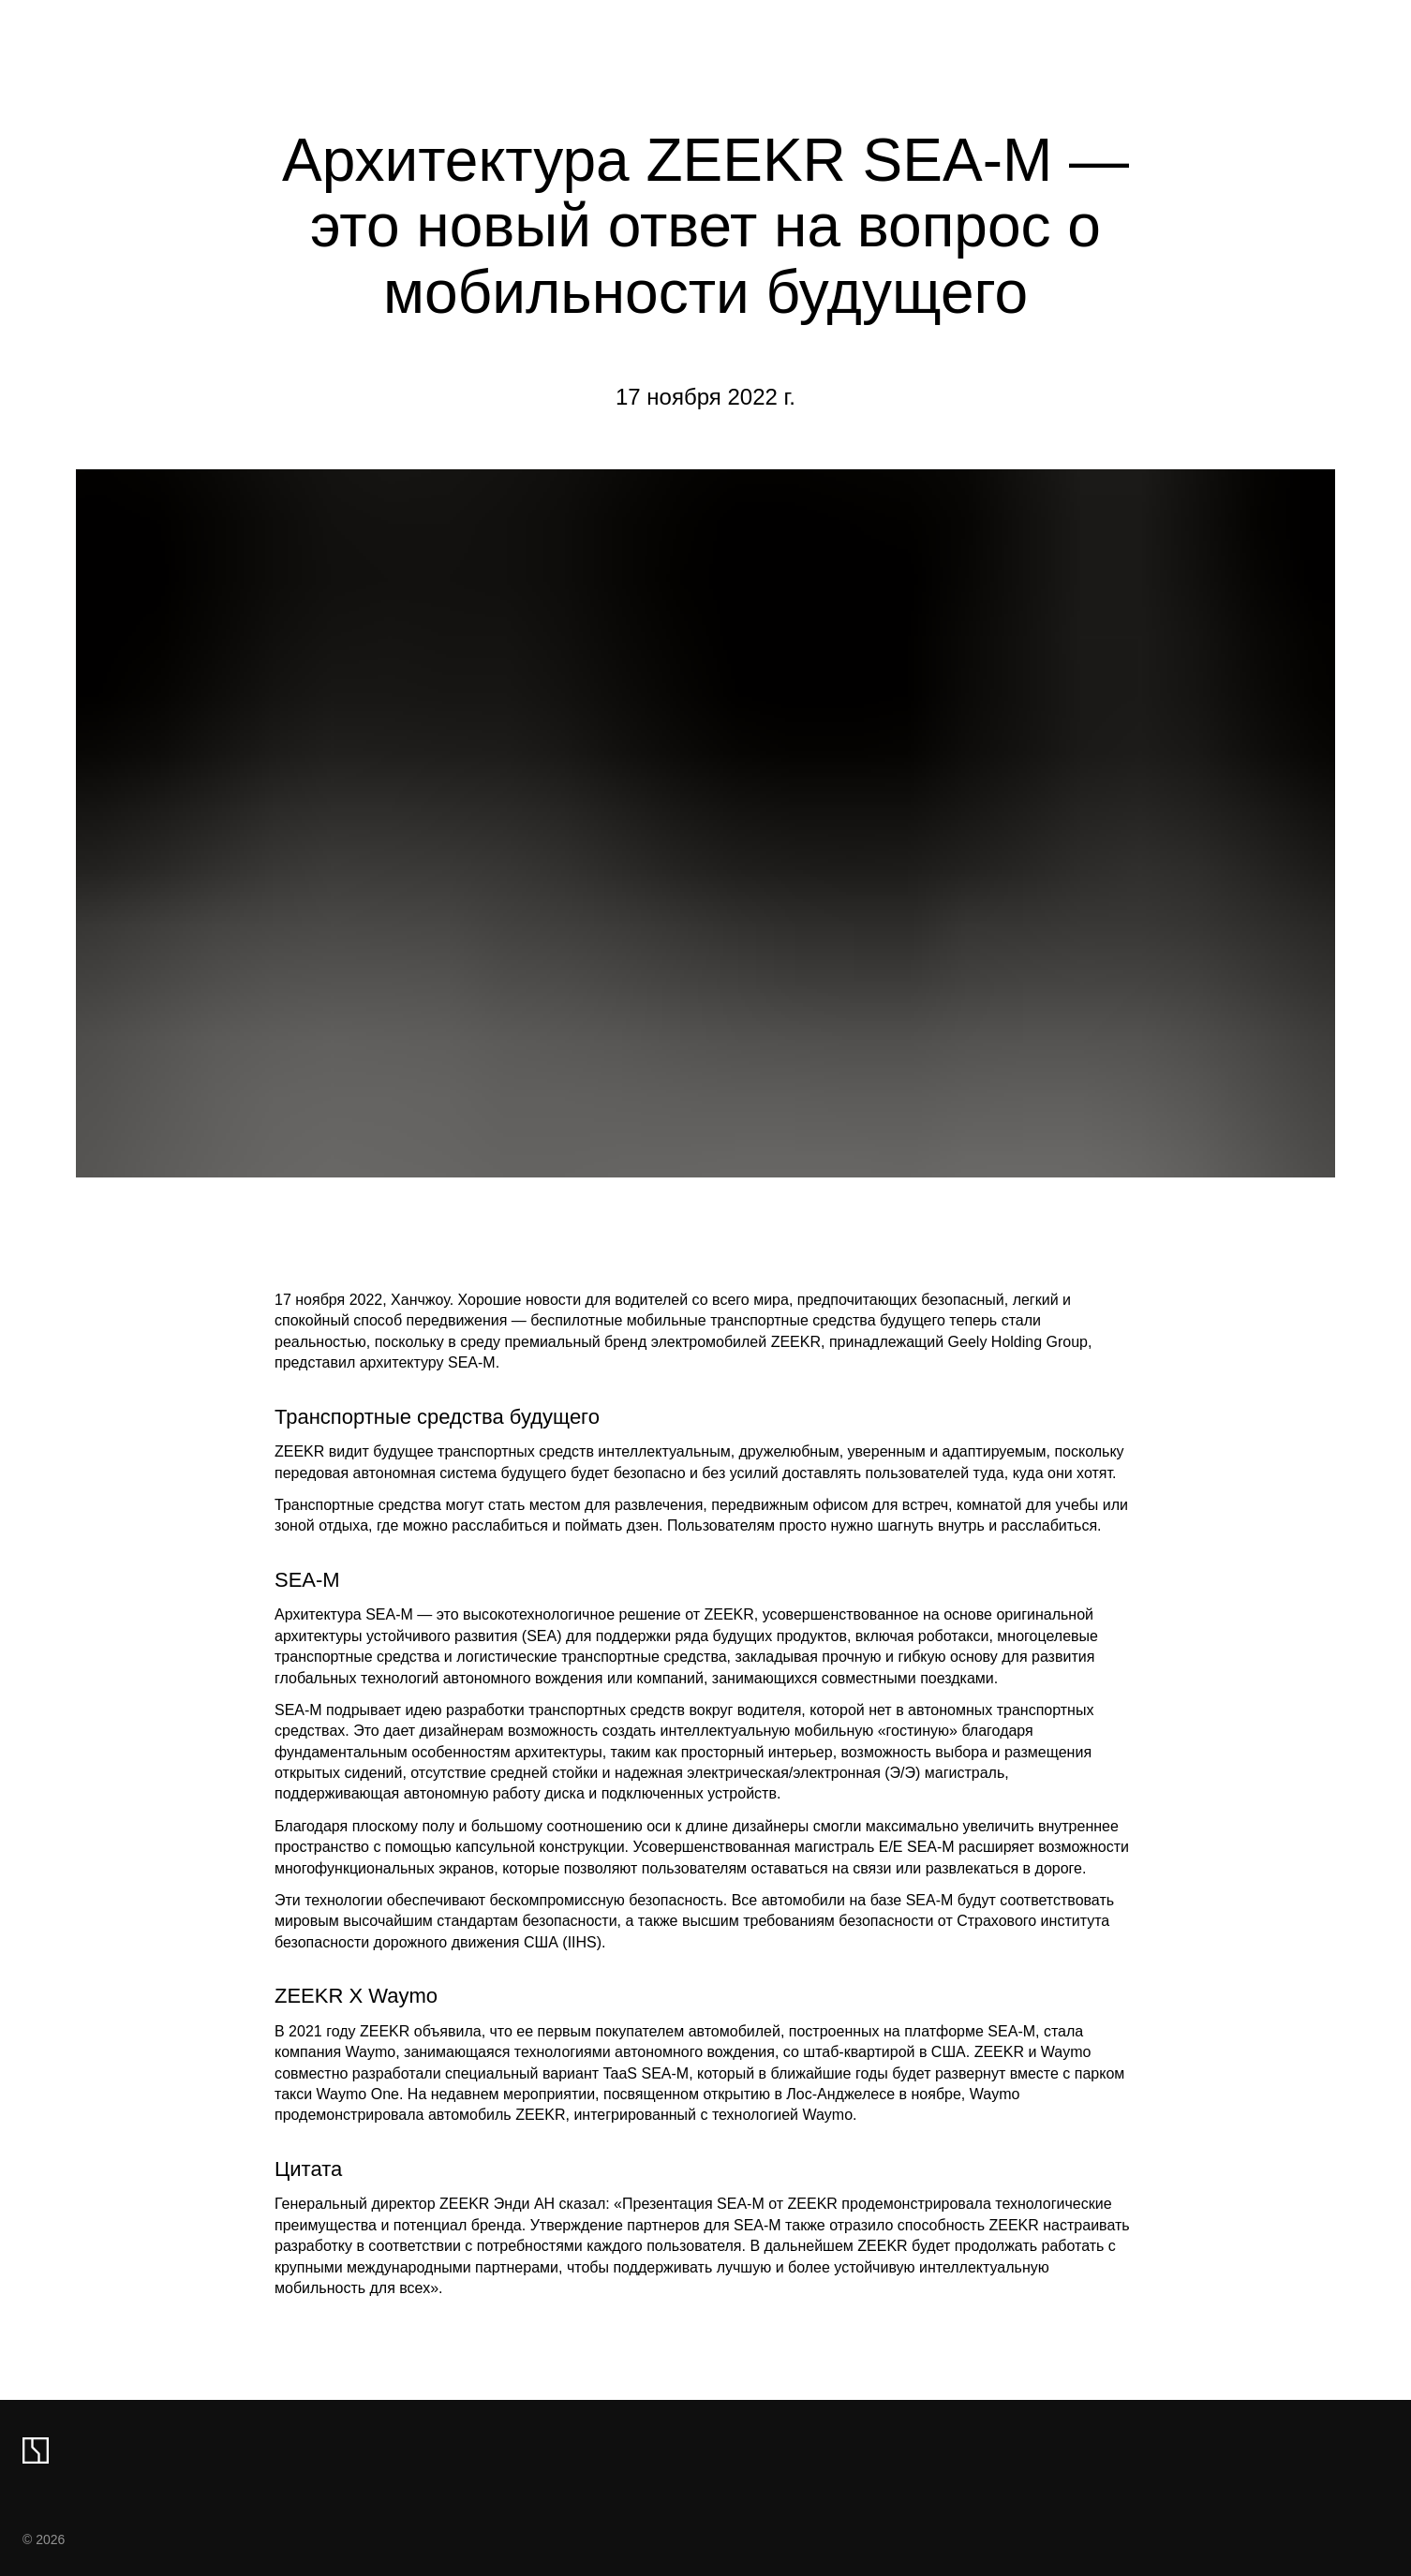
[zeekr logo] (35, 2450)
